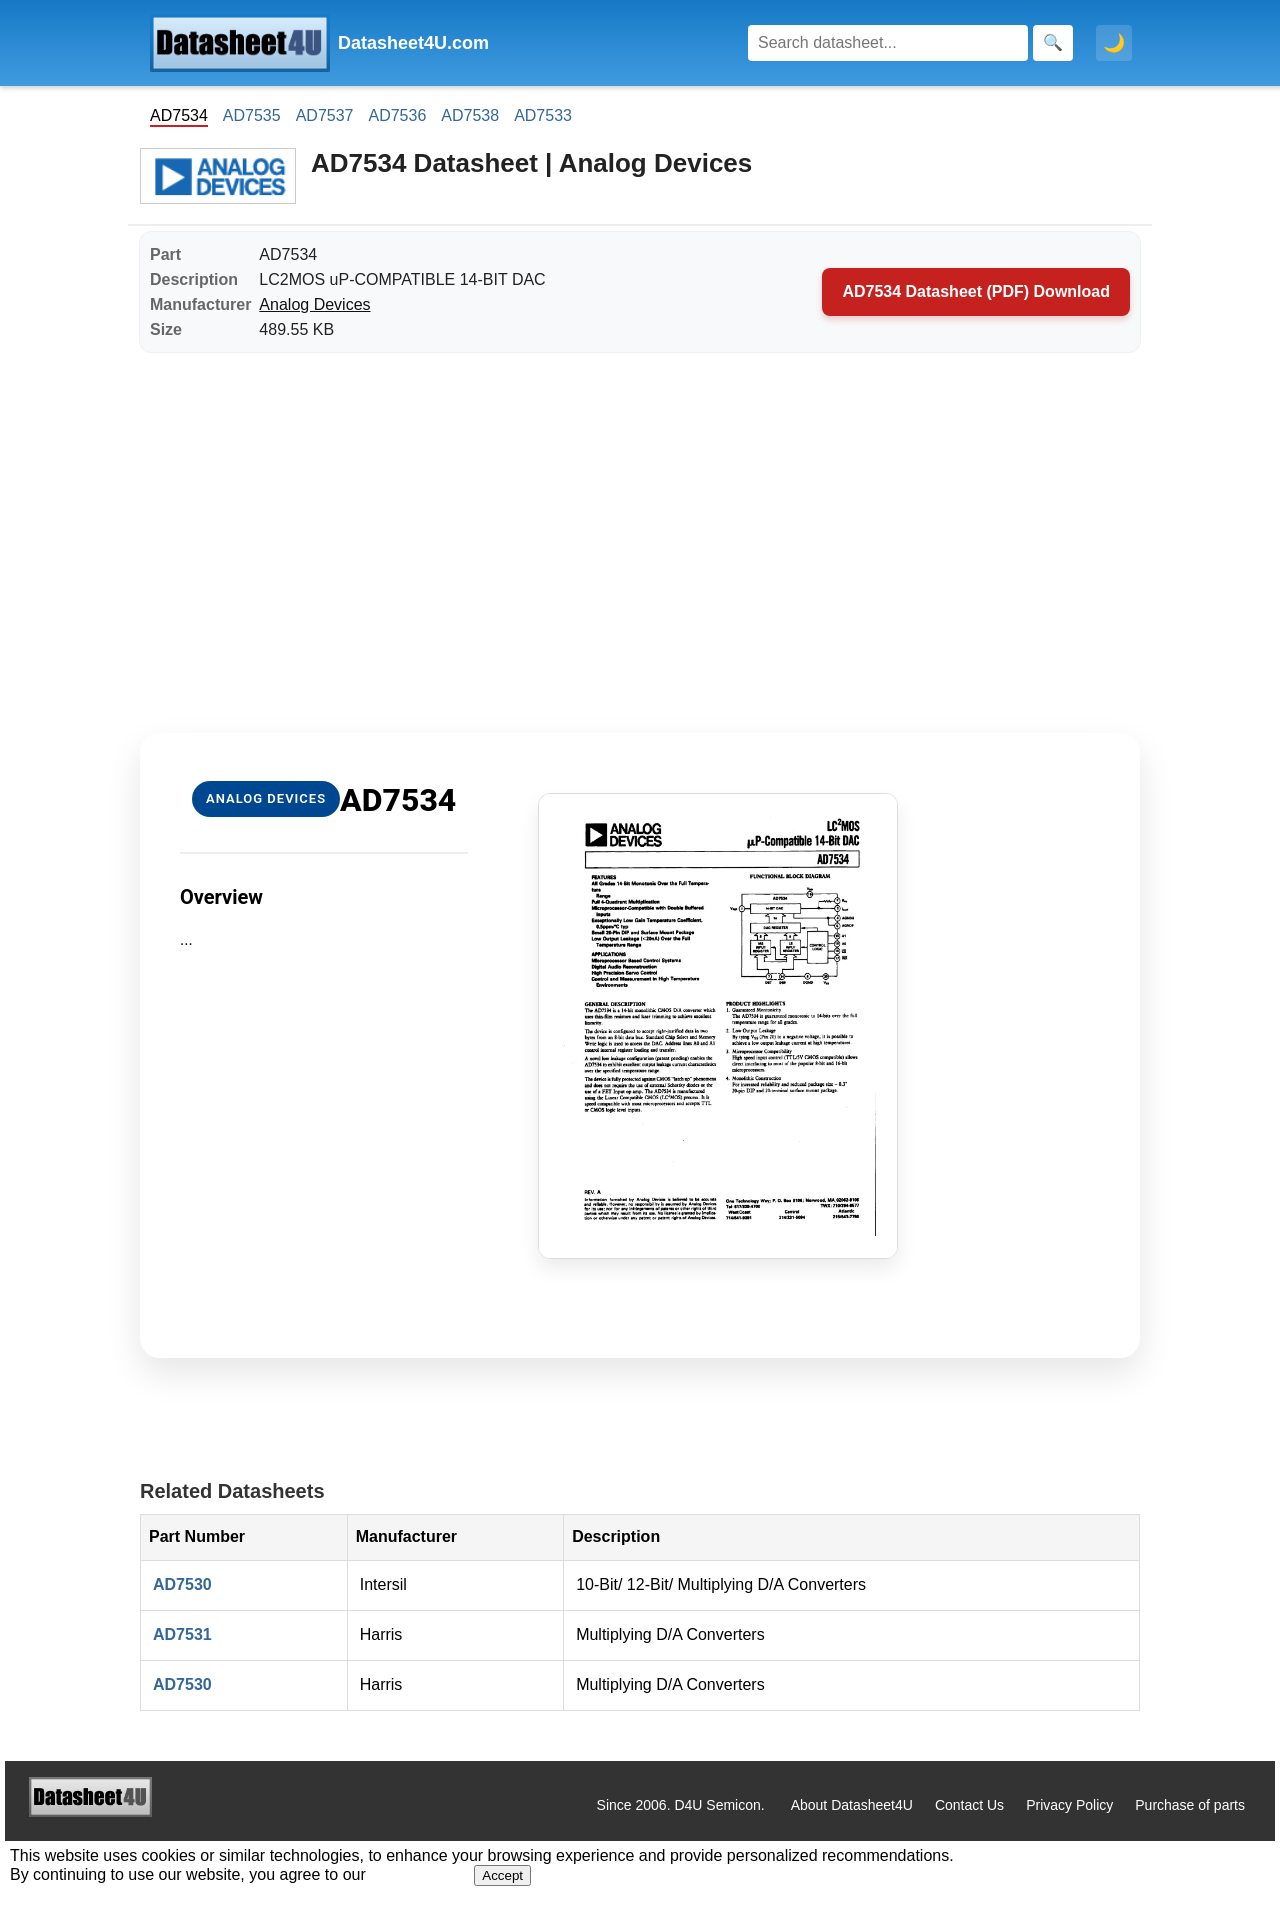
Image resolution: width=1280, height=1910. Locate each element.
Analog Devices (314, 304)
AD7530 (182, 1584)
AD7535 (252, 115)
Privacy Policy (1069, 1805)
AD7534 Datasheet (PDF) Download (976, 291)
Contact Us (969, 1805)
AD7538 (470, 115)
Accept (502, 1875)
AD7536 (397, 115)
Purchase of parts (1190, 1805)
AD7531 (182, 1634)
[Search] (888, 43)
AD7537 (325, 115)
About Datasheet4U (852, 1805)
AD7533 (543, 115)
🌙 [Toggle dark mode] (1114, 43)
